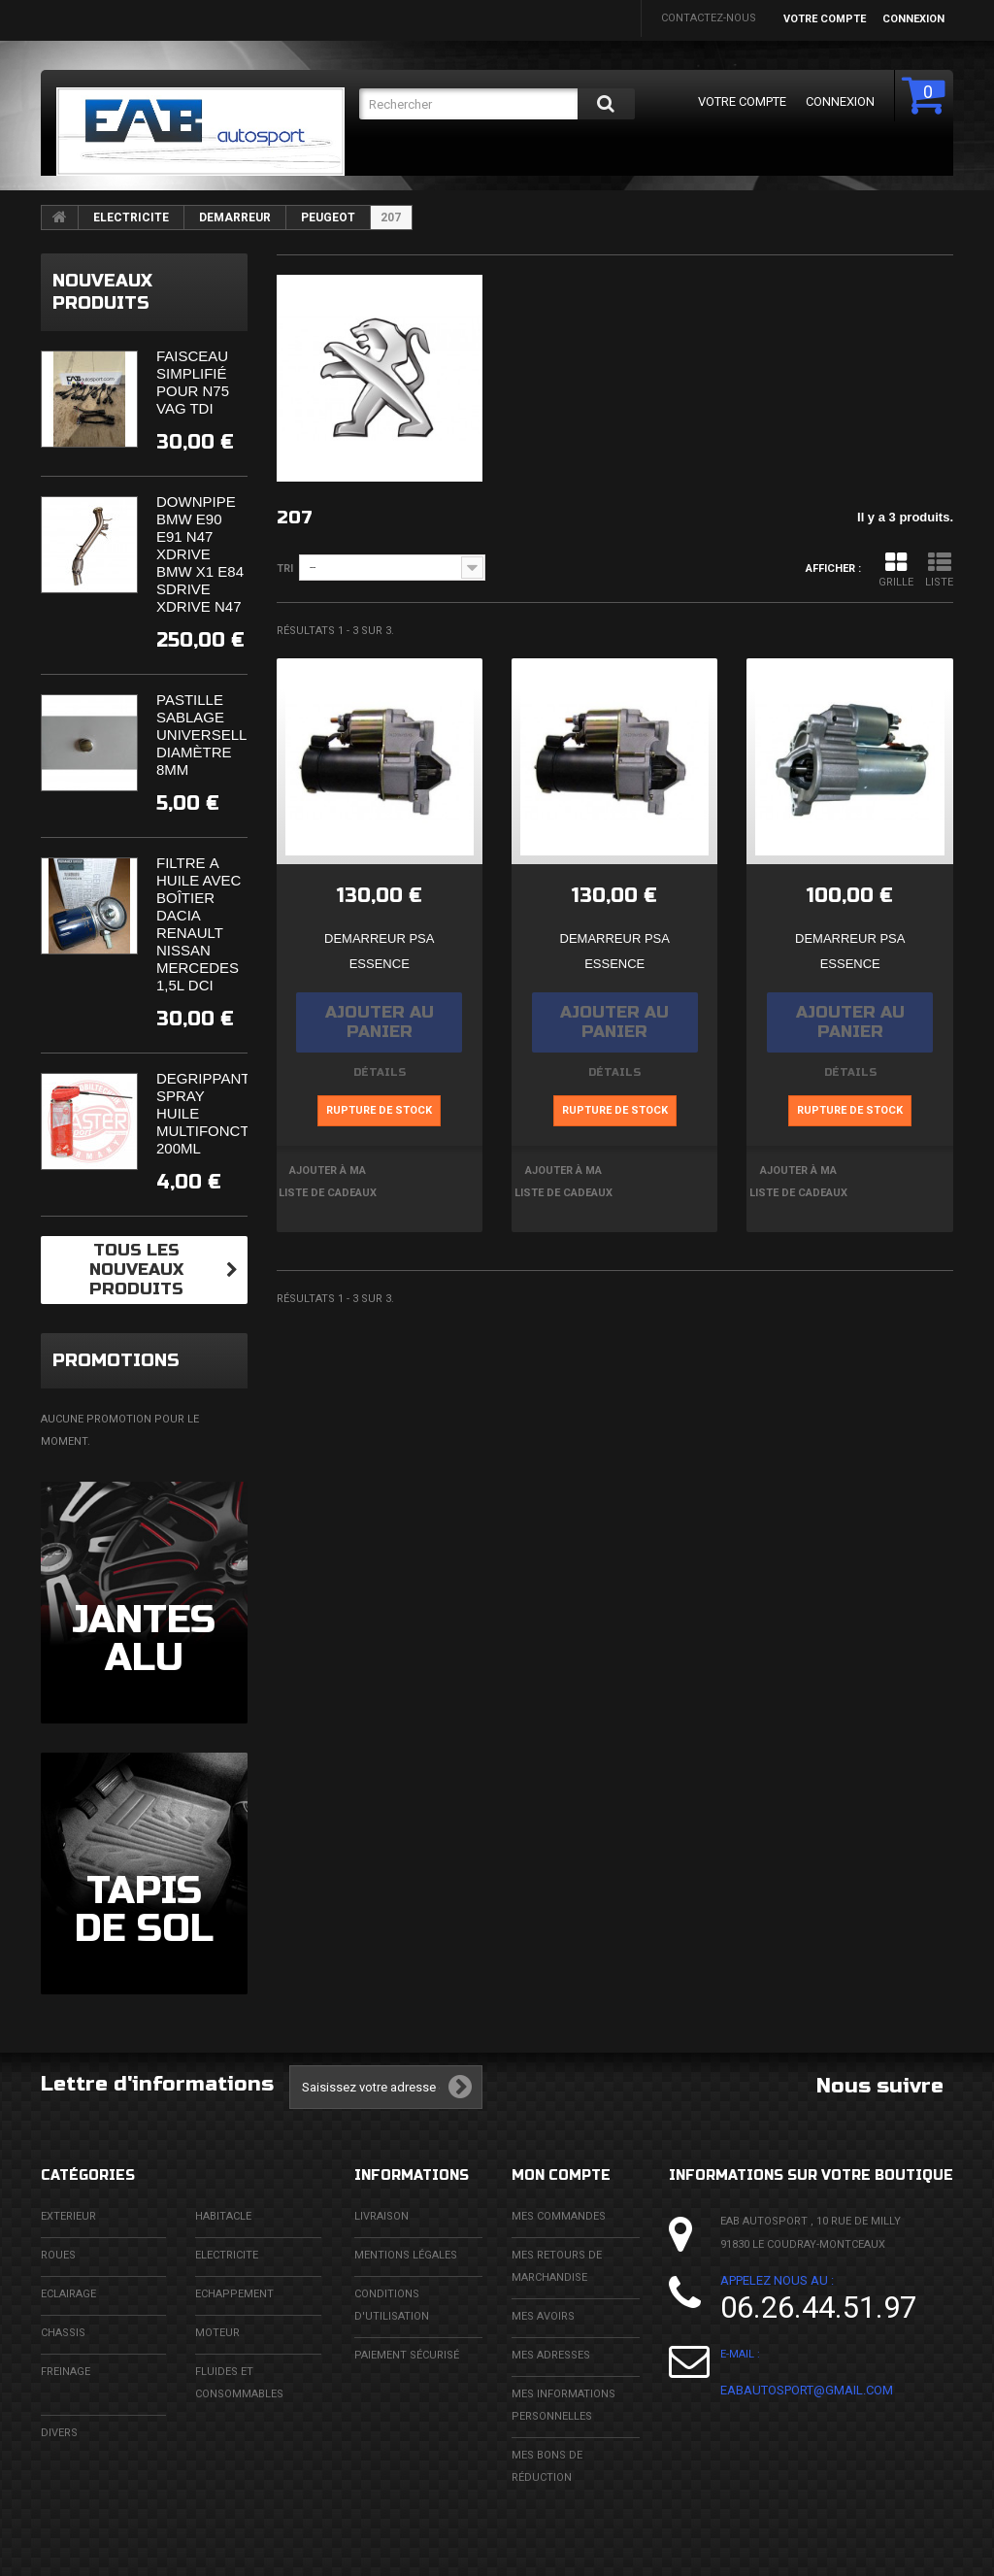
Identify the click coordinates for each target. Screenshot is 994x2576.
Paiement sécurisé (406, 2355)
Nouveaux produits (102, 292)
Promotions (116, 1360)
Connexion (913, 19)
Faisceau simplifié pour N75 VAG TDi (192, 382)
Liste (939, 569)
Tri (285, 568)
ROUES (58, 2255)
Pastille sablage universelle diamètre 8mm (206, 734)
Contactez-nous (708, 18)
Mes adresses (551, 2355)
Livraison (381, 2216)
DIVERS (59, 2432)
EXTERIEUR (68, 2216)
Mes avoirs (543, 2316)
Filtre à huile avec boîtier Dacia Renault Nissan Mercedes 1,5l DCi (198, 923)
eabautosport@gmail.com (806, 2390)
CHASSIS (63, 2332)
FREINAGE (65, 2371)
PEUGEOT (328, 217)
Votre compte (824, 19)
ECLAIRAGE (68, 2294)
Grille (895, 569)
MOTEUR (217, 2332)
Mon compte (561, 2175)
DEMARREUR (235, 217)
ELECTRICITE (131, 217)
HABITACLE (223, 2216)
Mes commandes (559, 2216)
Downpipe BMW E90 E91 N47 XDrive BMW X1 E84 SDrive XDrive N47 (200, 554)
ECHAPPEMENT (234, 2294)
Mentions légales (405, 2255)
